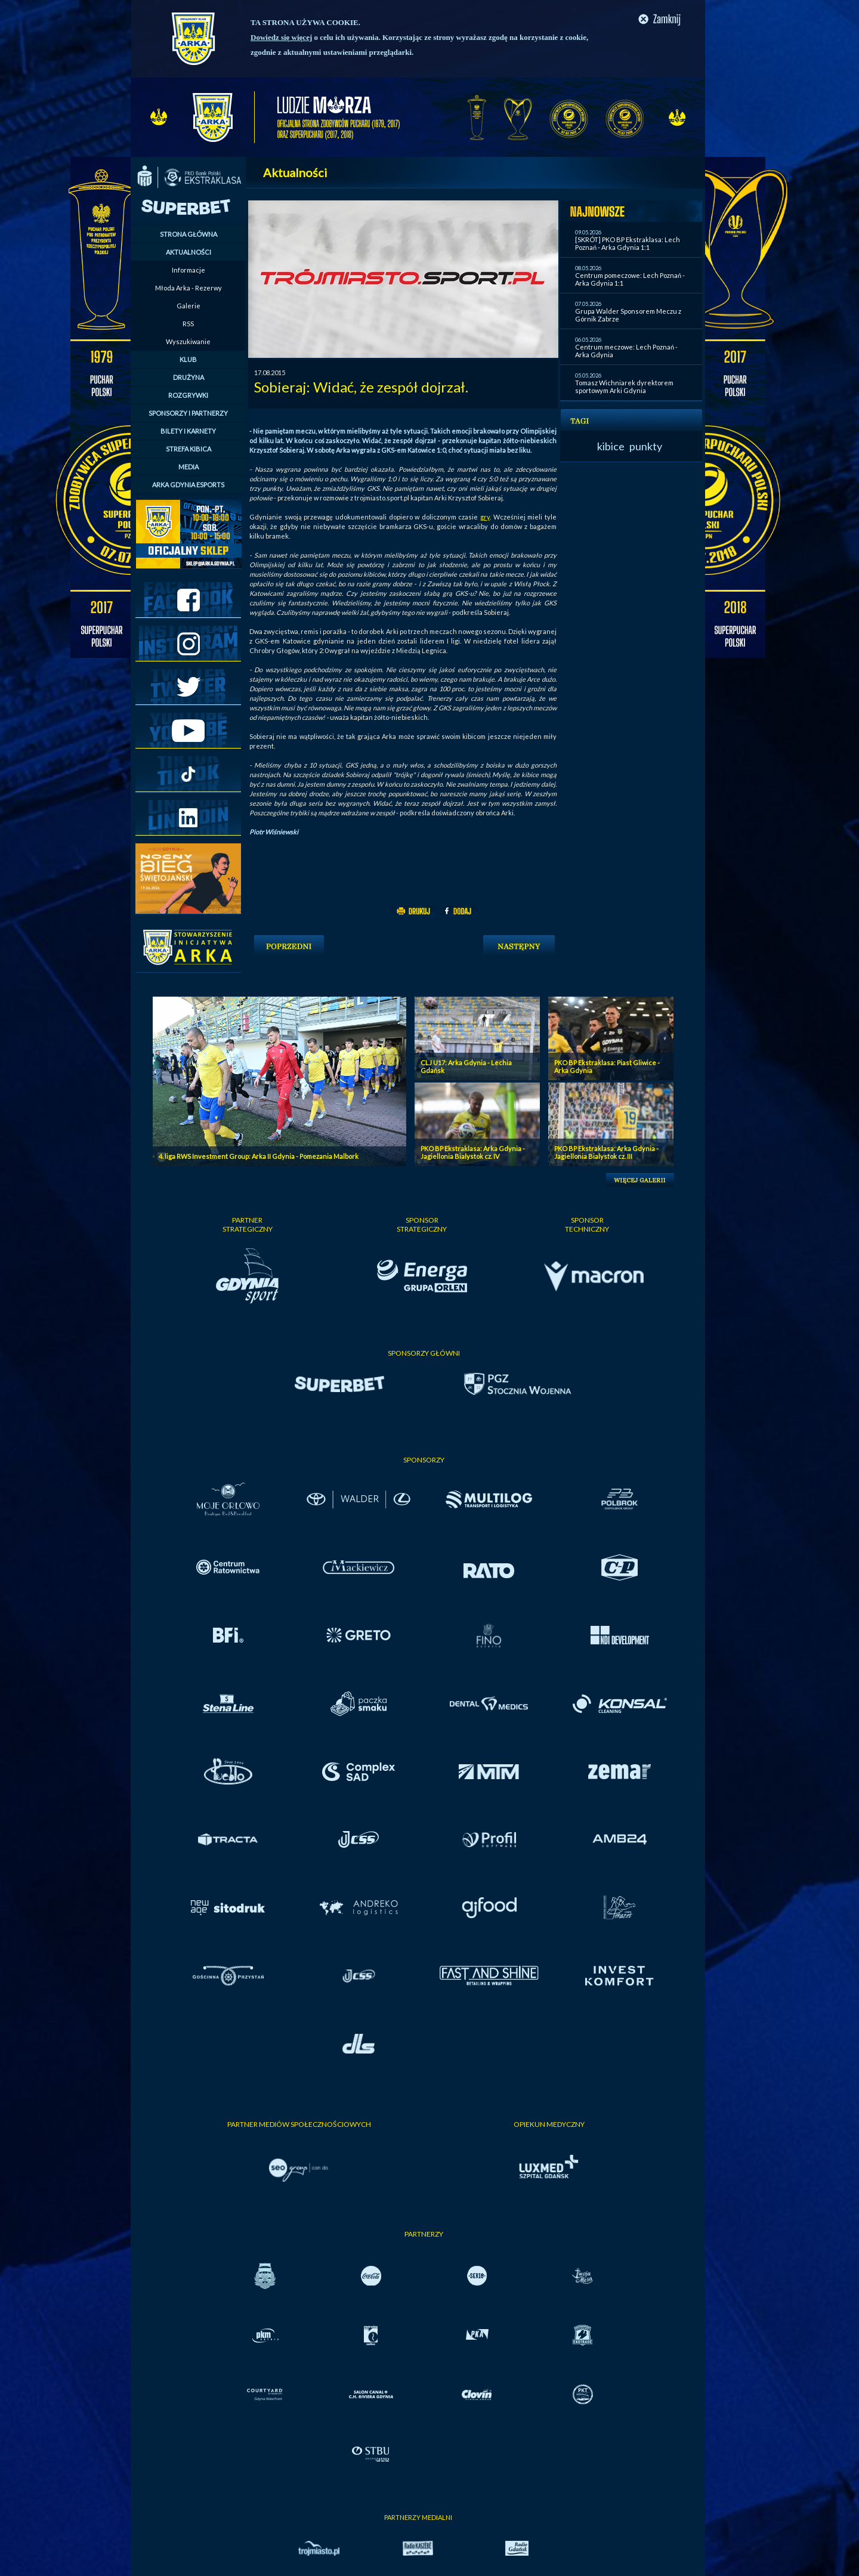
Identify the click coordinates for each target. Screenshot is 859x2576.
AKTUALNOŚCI (188, 252)
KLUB (188, 359)
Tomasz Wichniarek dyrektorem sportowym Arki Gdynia (624, 386)
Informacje (188, 270)
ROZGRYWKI (188, 395)
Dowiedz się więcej (281, 37)
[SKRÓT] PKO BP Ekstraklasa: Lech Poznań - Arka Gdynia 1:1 (627, 243)
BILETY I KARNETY (188, 431)
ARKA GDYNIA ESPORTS (188, 484)
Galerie (188, 306)
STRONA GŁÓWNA (188, 234)
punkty (645, 446)
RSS (188, 323)
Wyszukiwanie (188, 341)
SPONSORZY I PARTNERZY (188, 413)
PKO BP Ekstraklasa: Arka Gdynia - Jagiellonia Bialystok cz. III (606, 1152)
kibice (611, 446)
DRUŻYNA (188, 377)
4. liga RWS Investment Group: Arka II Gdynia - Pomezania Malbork (259, 1156)
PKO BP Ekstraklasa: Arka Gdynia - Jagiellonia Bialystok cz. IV (473, 1152)
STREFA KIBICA (188, 449)
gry (485, 517)
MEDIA (188, 467)
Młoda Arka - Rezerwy (188, 288)
